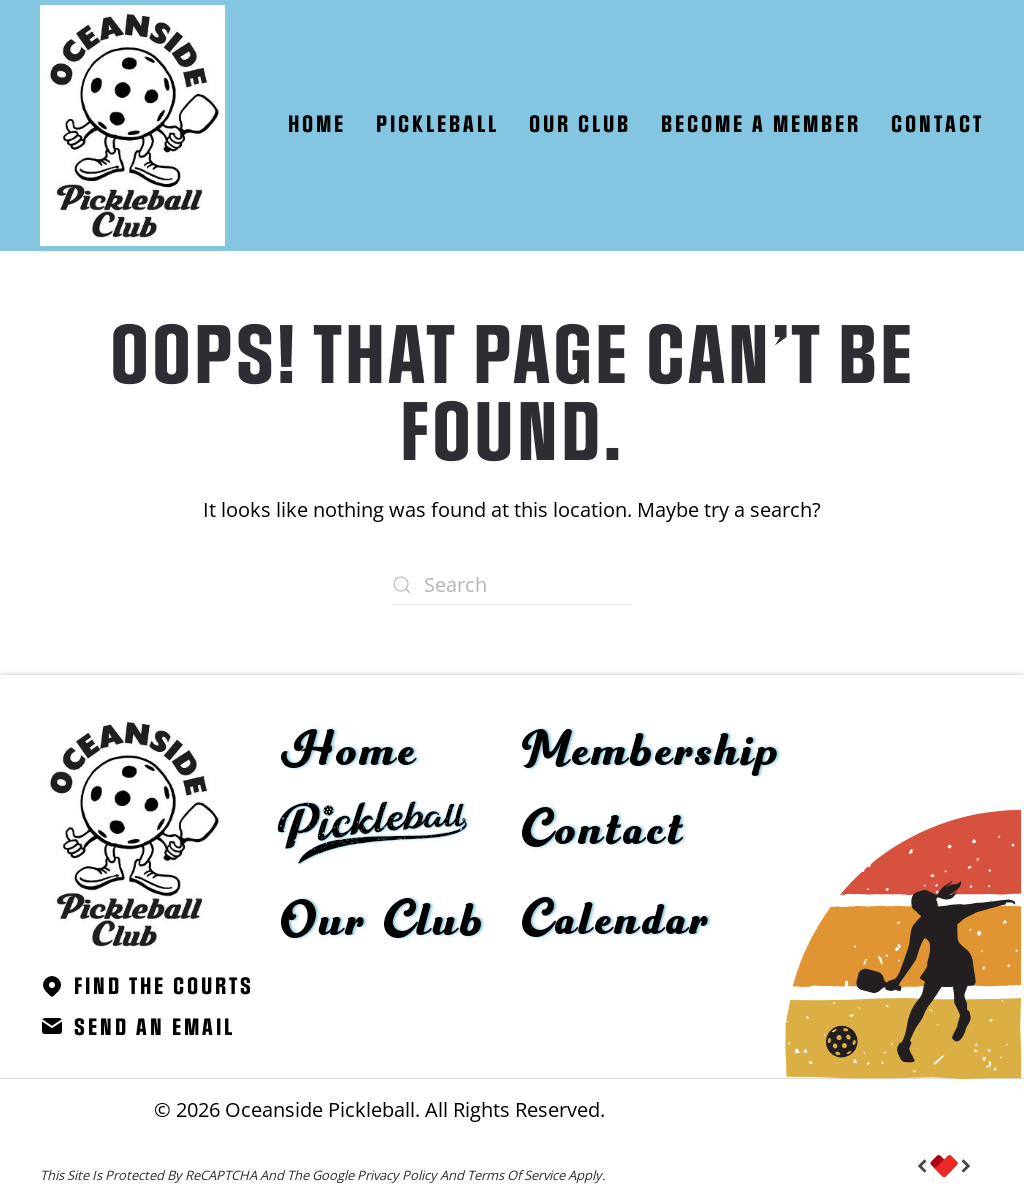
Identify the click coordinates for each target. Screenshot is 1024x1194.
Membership (651, 752)
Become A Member (761, 125)
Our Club (383, 922)
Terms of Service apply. (536, 1175)
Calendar (616, 921)
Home (317, 125)
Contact (937, 125)
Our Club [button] (580, 125)
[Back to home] (132, 125)
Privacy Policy (397, 1175)
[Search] (512, 585)
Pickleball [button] (437, 125)
